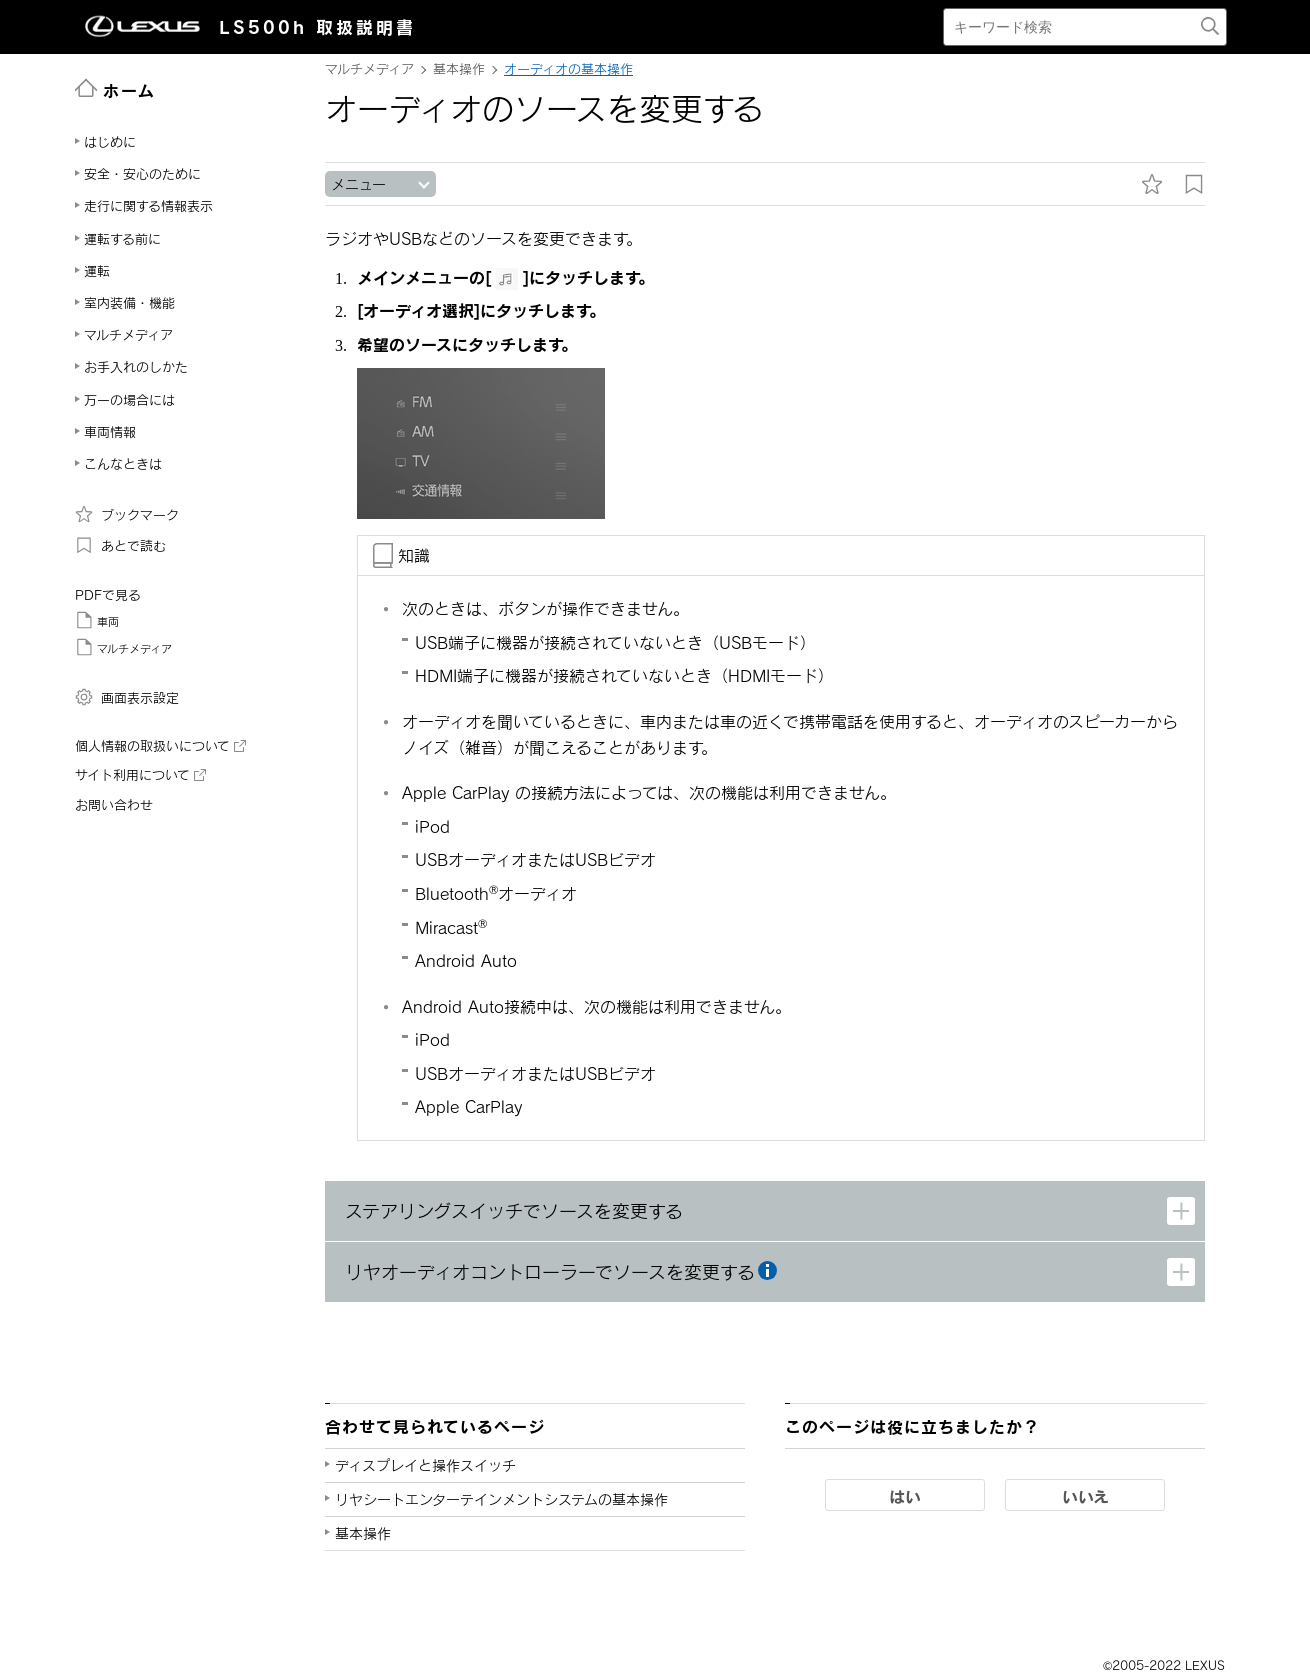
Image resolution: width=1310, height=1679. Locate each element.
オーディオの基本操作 (568, 69)
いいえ (1085, 1496)
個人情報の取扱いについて (160, 746)
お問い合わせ (114, 805)
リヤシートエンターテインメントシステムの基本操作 (501, 1499)
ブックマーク (127, 514)
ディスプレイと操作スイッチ (425, 1465)
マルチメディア (123, 647)
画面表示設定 (127, 697)
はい (905, 1496)
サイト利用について (140, 775)
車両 (97, 620)
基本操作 (363, 1533)
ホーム (115, 89)
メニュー (358, 184)
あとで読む (120, 545)
